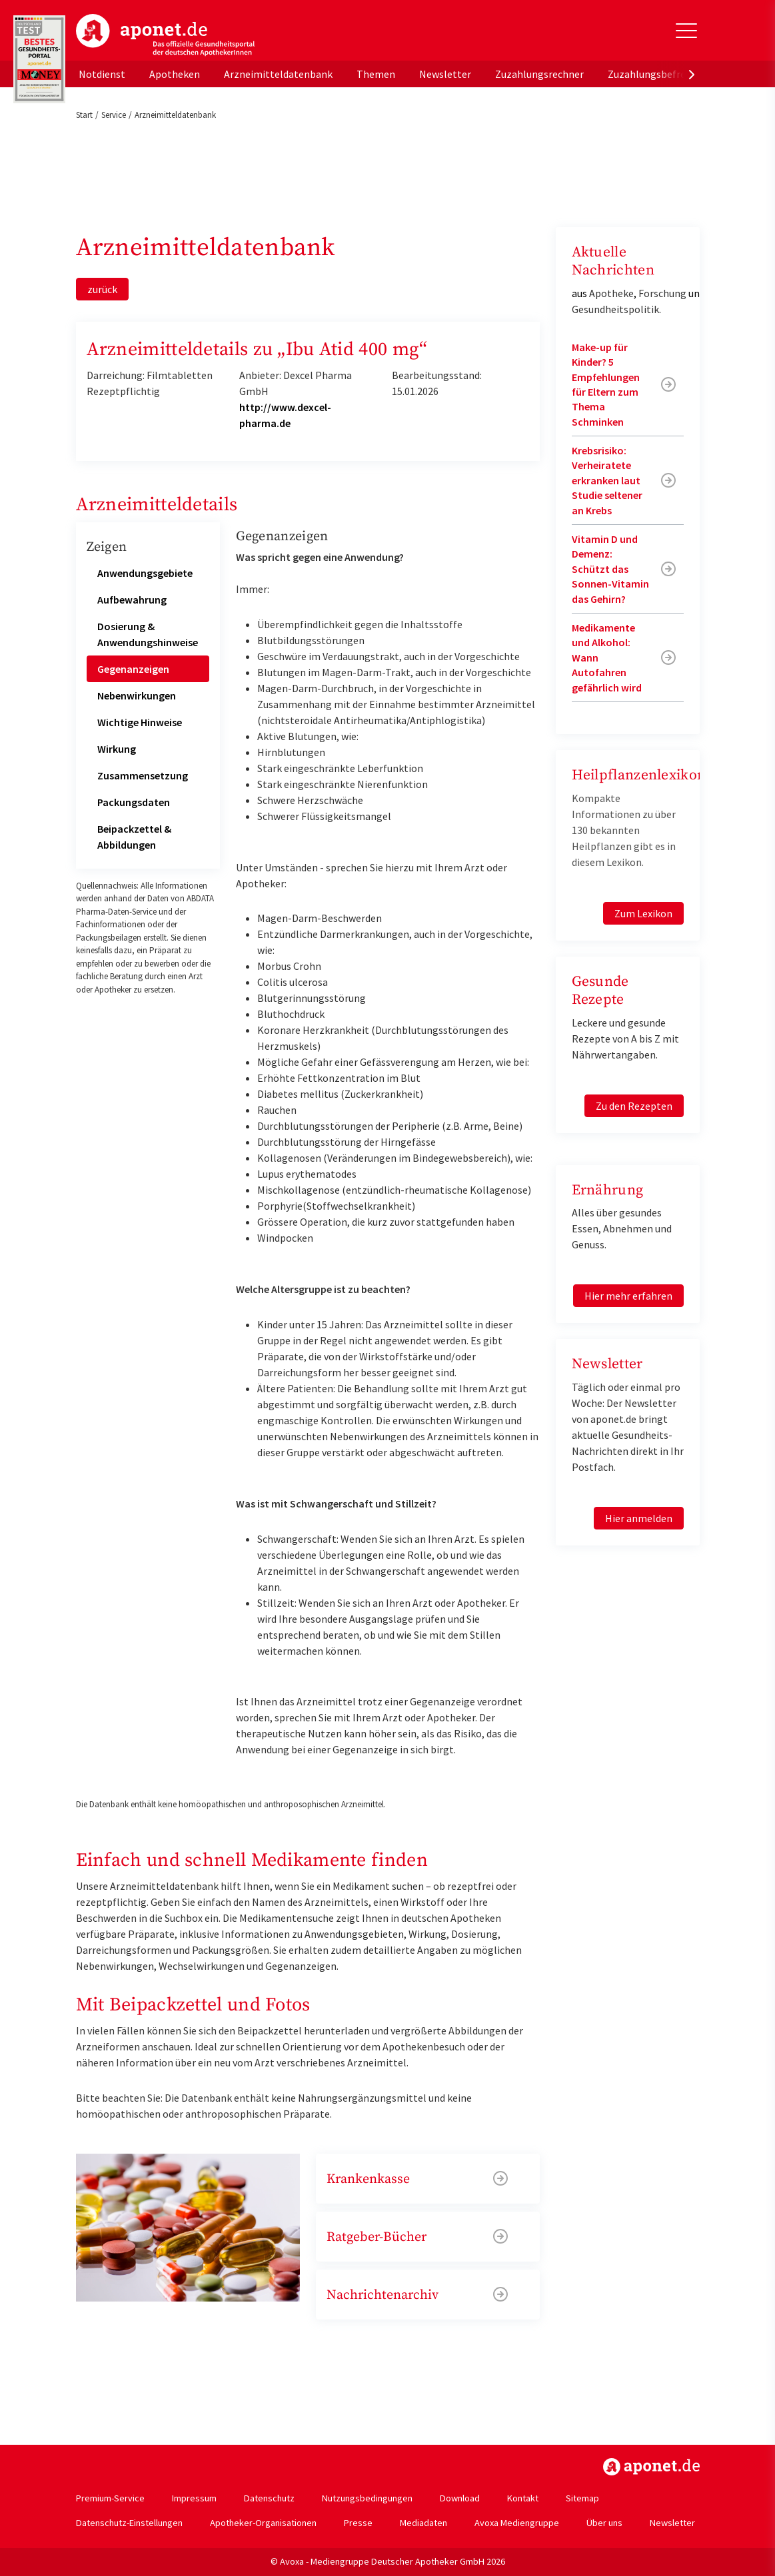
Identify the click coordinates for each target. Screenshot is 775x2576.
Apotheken (174, 74)
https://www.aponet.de (651, 2466)
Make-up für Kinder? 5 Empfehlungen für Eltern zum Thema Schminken (606, 384)
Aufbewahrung (132, 599)
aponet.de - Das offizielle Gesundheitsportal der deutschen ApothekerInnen (165, 35)
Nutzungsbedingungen (367, 2498)
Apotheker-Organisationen (263, 2523)
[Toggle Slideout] (686, 30)
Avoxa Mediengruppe (516, 2523)
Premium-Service (110, 2498)
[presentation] (692, 74)
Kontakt (522, 2498)
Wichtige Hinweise (139, 722)
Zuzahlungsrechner (539, 74)
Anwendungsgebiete (145, 573)
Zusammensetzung (142, 775)
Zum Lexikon (643, 913)
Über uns (604, 2523)
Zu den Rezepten (634, 1105)
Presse (358, 2523)
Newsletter (445, 74)
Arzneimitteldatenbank (278, 74)
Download (460, 2498)
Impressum (194, 2498)
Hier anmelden (638, 1518)
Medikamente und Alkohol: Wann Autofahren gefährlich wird (607, 657)
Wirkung (116, 748)
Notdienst (102, 74)
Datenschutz (269, 2498)
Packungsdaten (133, 802)
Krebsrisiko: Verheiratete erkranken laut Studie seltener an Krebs (607, 480)
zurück (102, 289)
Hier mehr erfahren (628, 1295)
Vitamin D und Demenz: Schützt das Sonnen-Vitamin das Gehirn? (610, 569)
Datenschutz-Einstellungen (129, 2523)
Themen (376, 74)
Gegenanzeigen (133, 668)
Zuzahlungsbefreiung (657, 74)
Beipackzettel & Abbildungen (134, 836)
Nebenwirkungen (136, 695)
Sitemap (582, 2498)
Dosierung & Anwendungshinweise (147, 634)
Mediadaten (423, 2523)
